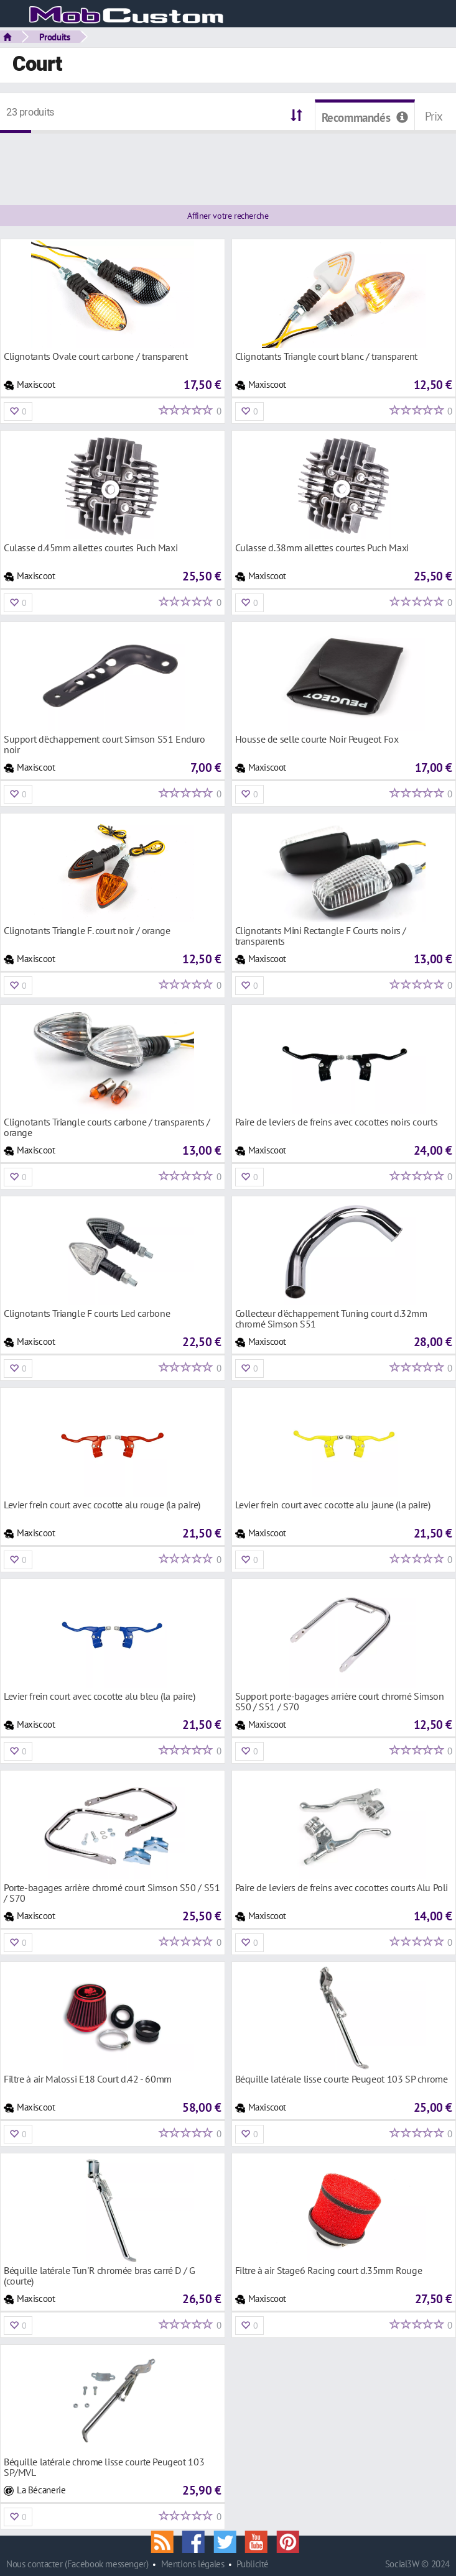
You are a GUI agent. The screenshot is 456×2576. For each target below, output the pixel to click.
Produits (54, 36)
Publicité (252, 2564)
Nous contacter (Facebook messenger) (77, 2564)
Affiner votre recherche (227, 215)
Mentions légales (193, 2564)
